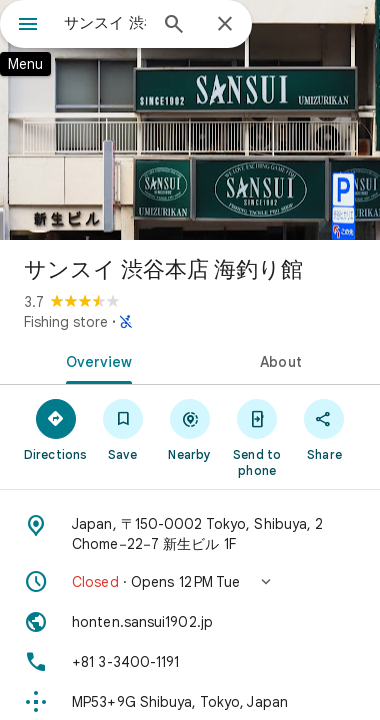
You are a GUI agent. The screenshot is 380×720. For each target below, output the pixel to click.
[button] (190, 582)
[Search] (174, 26)
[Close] (225, 25)
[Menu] (28, 26)
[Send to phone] (257, 437)
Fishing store (66, 322)
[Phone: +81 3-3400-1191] (190, 662)
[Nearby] (189, 429)
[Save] (122, 429)
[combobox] (105, 23)
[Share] (324, 429)
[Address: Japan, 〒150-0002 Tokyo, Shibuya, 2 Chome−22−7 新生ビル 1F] (190, 534)
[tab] (95, 360)
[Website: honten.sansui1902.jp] (190, 622)
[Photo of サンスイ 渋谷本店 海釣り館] (190, 120)
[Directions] (55, 429)
